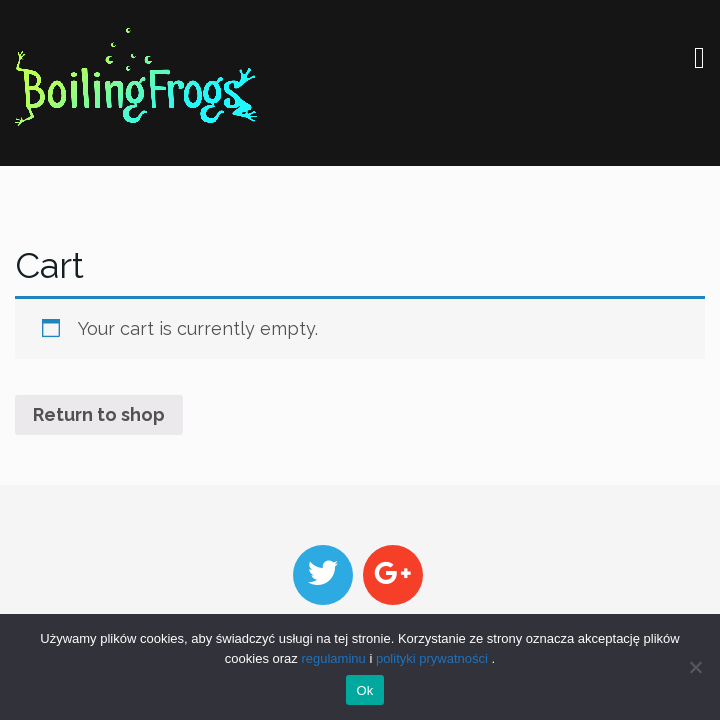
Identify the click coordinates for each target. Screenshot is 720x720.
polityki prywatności (432, 658)
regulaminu (333, 658)
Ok (364, 690)
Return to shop (99, 414)
